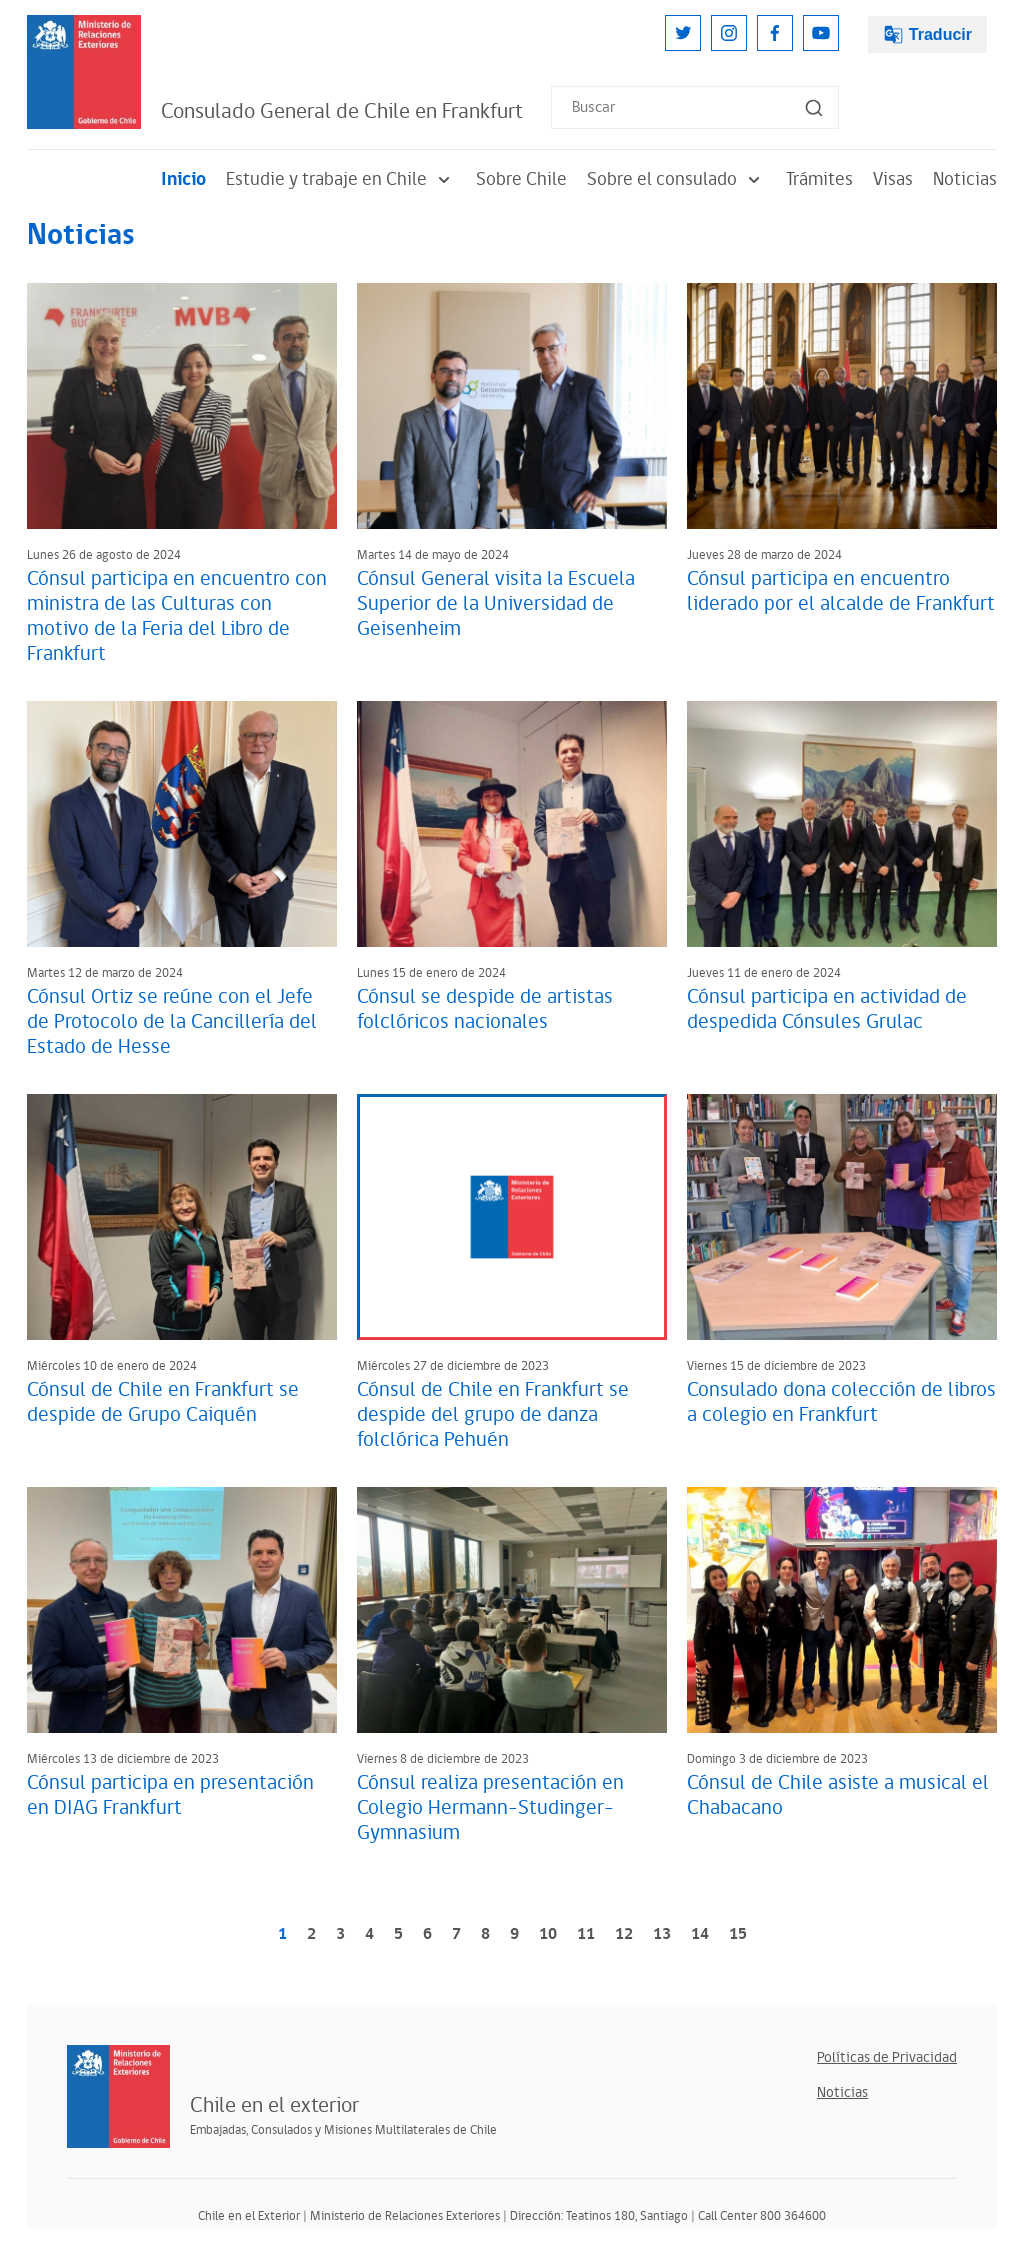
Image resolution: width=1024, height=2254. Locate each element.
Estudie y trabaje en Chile (341, 179)
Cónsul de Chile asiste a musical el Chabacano (838, 1795)
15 (738, 1934)
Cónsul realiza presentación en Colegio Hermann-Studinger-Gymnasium (490, 1808)
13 (662, 1934)
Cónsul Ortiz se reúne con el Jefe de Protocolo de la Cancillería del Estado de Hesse (172, 1022)
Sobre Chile (521, 179)
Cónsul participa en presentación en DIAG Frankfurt (170, 1795)
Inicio (183, 179)
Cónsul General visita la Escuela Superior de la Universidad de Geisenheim (496, 604)
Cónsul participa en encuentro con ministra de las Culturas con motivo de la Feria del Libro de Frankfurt (177, 616)
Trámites (819, 179)
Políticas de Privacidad (887, 2057)
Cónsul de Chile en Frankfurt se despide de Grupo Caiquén (163, 1402)
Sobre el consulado (676, 179)
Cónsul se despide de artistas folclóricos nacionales (485, 1009)
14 (700, 1934)
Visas (893, 179)
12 (624, 1934)
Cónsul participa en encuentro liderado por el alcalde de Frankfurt (841, 591)
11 (586, 1934)
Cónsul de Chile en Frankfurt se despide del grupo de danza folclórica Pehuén (493, 1415)
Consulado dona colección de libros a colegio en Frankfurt (841, 1402)
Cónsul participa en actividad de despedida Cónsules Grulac (827, 1009)
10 (548, 1934)
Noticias (965, 179)
